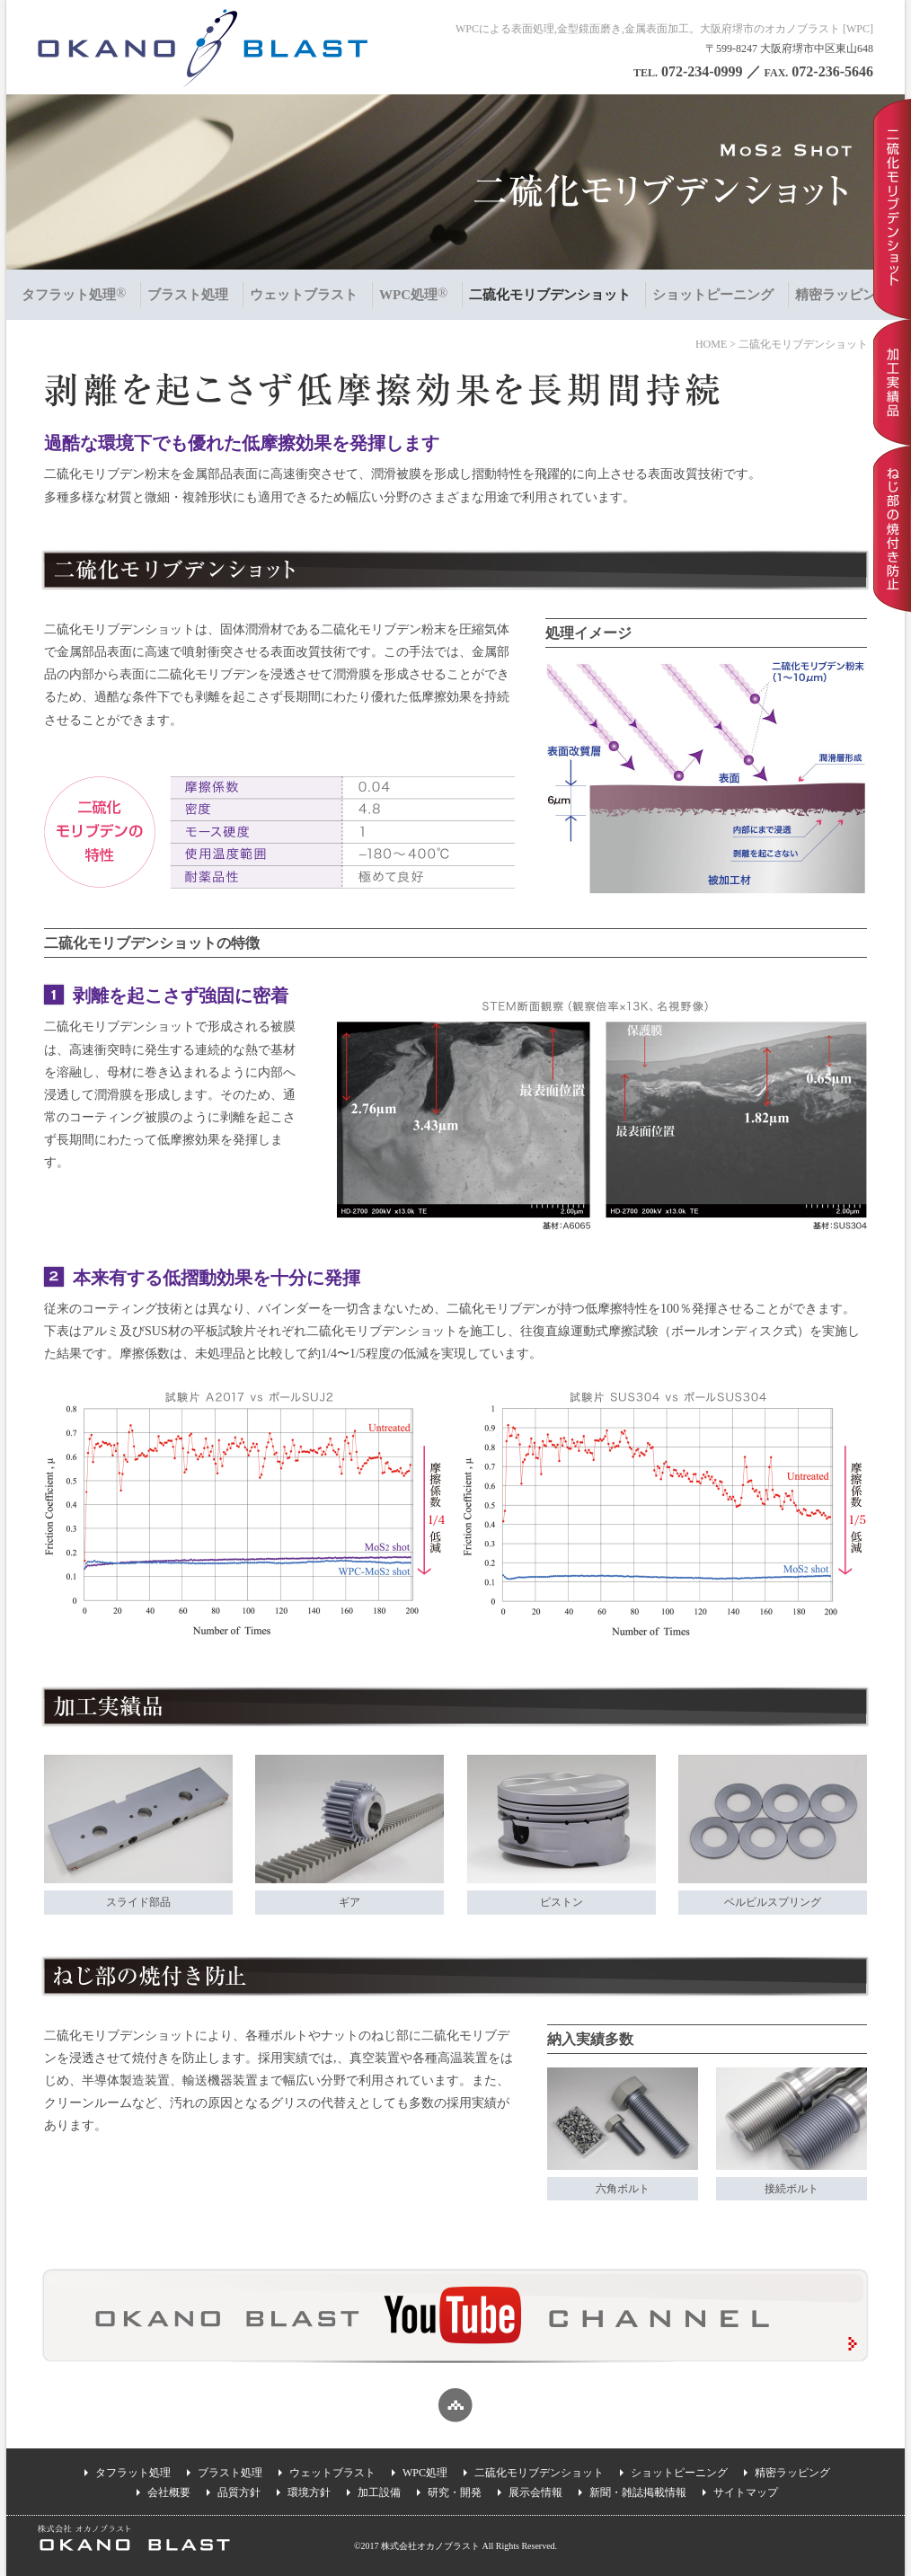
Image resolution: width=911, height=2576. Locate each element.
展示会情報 (535, 2492)
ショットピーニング (679, 2472)
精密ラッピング (792, 2472)
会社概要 (168, 2492)
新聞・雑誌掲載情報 (637, 2492)
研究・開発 (455, 2492)
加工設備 (379, 2492)
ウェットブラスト (332, 2472)
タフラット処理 (133, 2472)
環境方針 (309, 2492)
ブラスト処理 (230, 2472)
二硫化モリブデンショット (539, 2472)
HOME (711, 344)
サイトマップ (745, 2492)
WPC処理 (424, 2472)
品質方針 (239, 2492)
